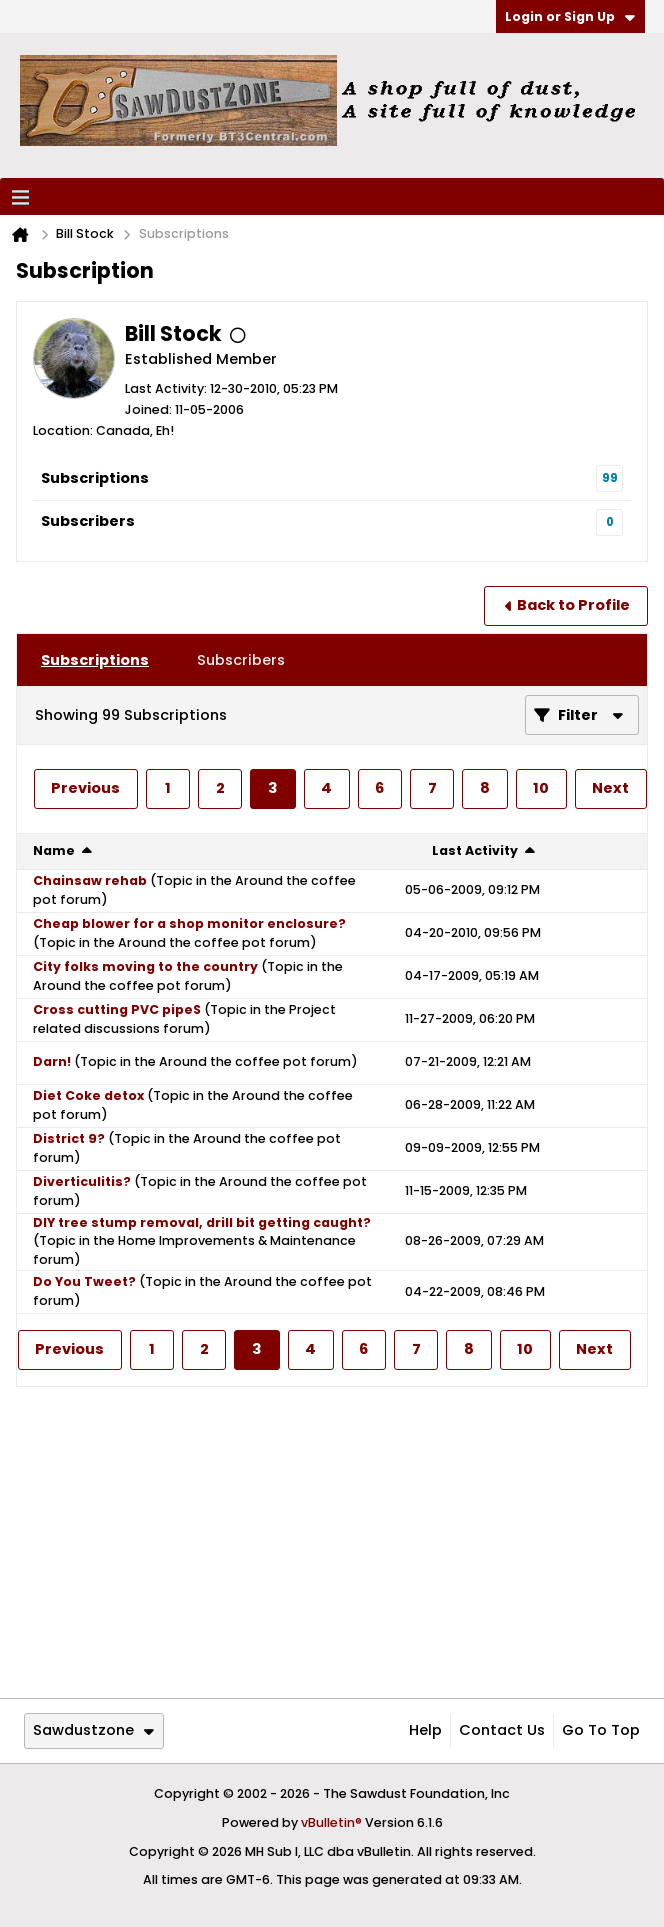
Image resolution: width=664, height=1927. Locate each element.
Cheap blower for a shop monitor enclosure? (189, 923)
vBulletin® (331, 1822)
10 (541, 788)
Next (610, 788)
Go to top (601, 1730)
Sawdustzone (93, 1730)
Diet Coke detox (88, 1095)
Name (54, 850)
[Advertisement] (332, 1542)
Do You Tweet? (84, 1281)
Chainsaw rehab (90, 880)
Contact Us (502, 1730)
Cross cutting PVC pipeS (117, 1009)
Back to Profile (573, 605)
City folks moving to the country (145, 966)
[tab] (95, 660)
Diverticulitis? (82, 1181)
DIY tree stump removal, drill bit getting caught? (202, 1222)
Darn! (52, 1061)
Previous (85, 788)
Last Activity (475, 850)
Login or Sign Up (570, 16)
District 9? (69, 1138)
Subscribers (88, 521)
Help (425, 1730)
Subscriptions (95, 478)
